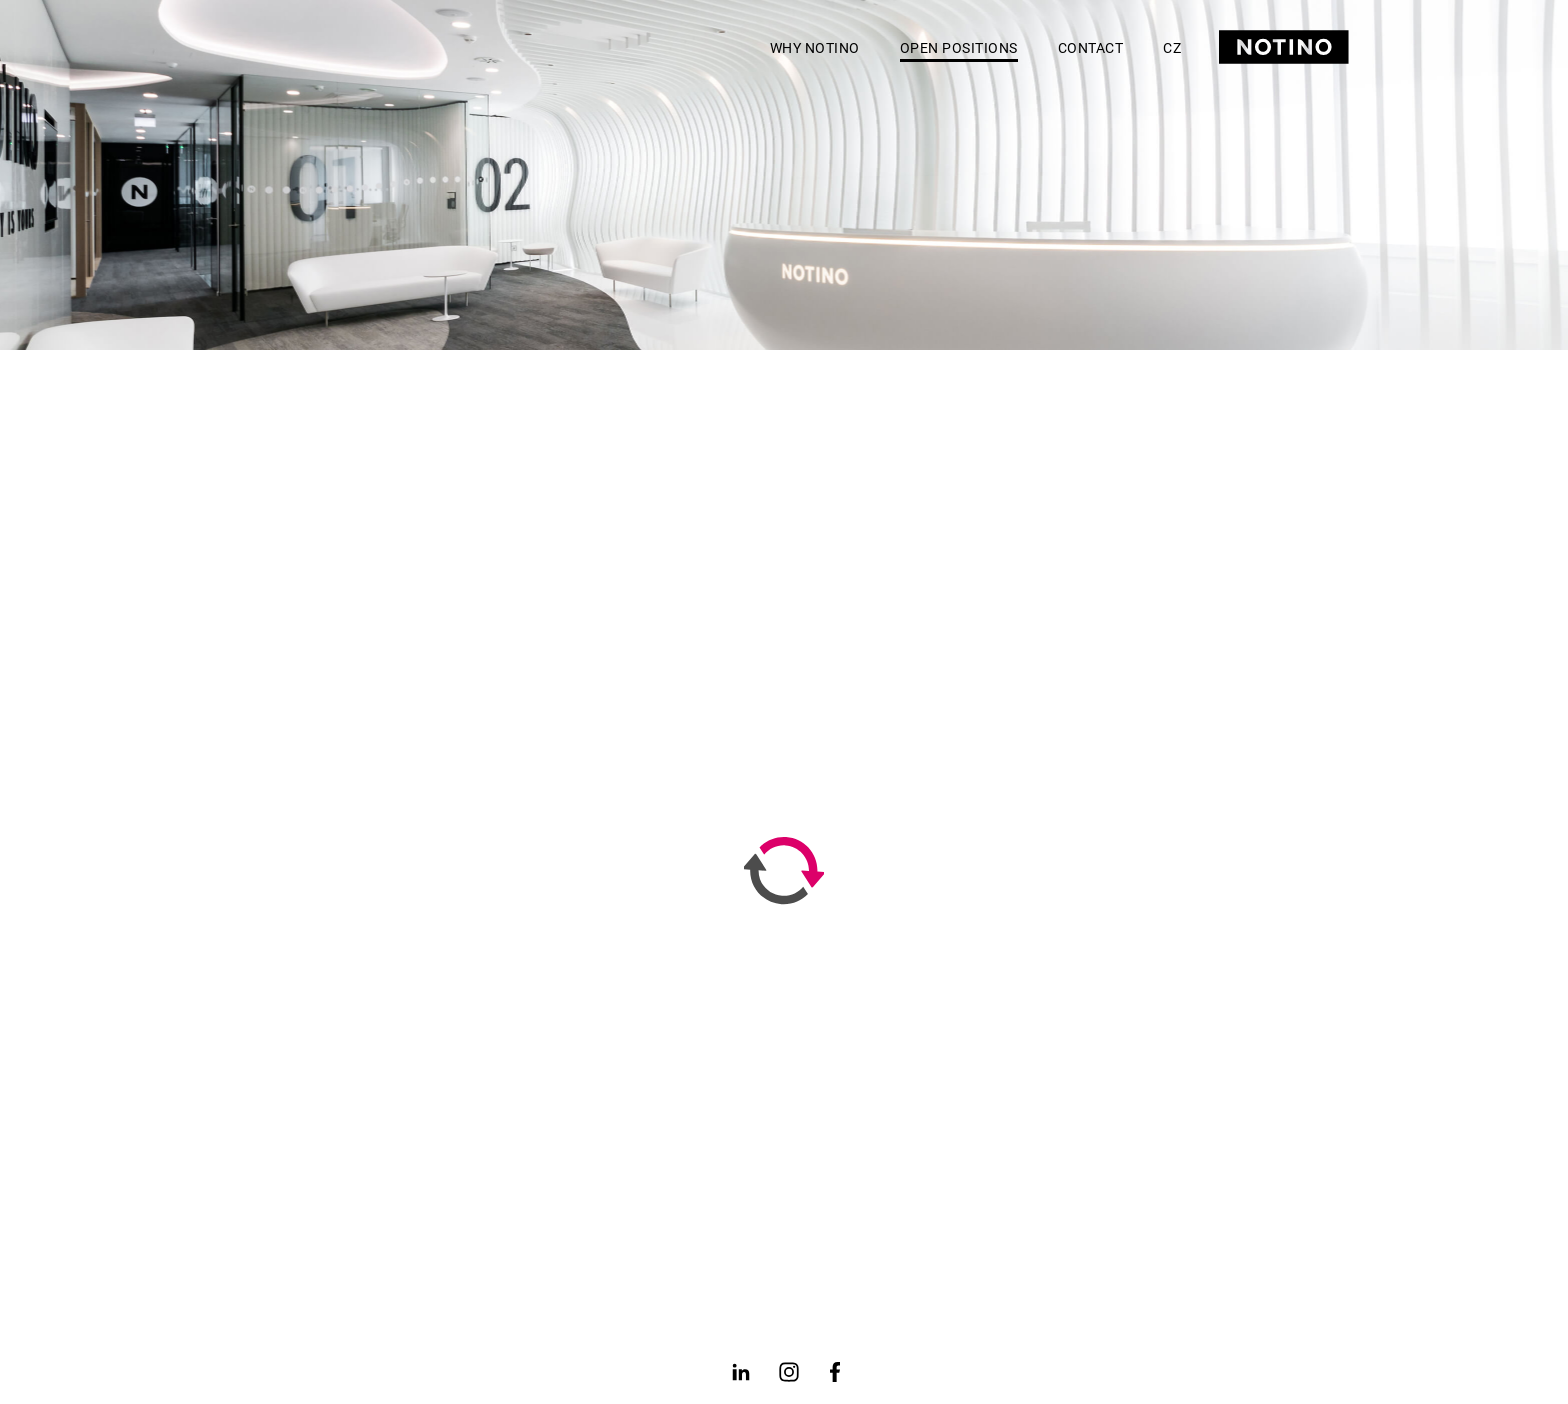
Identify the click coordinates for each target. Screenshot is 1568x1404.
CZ (1172, 48)
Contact (1091, 48)
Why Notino (815, 48)
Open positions (959, 48)
